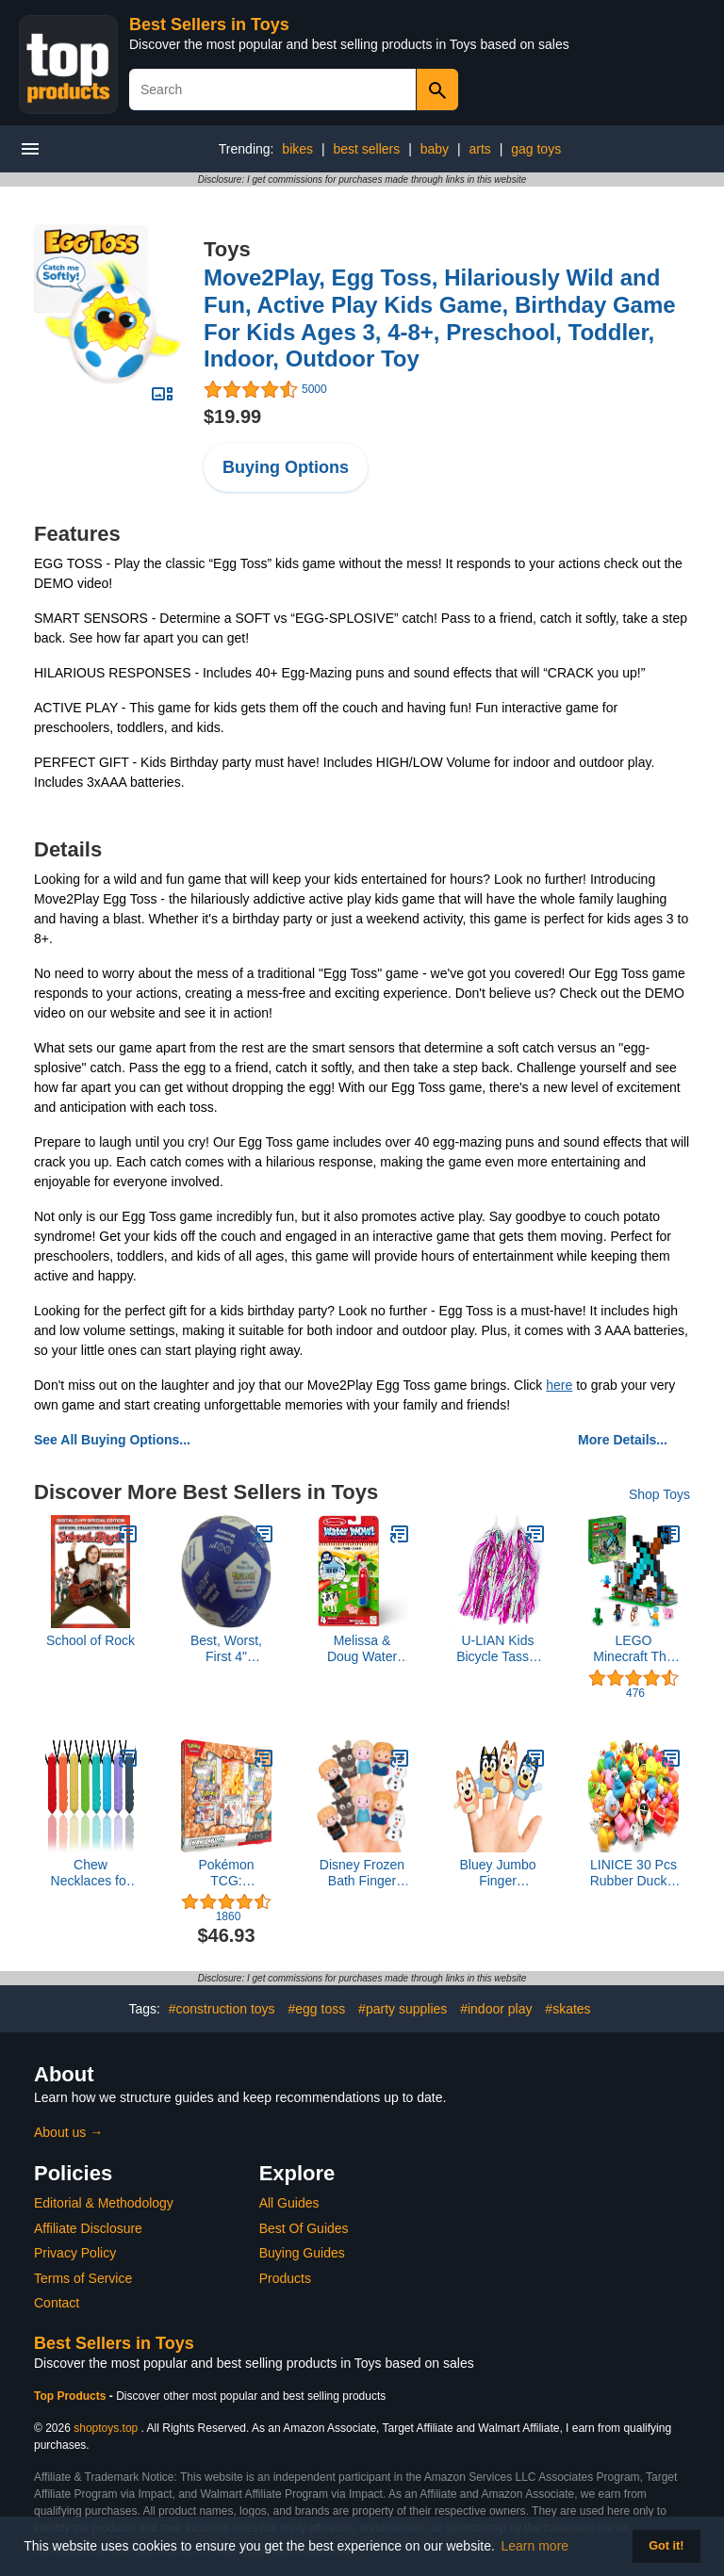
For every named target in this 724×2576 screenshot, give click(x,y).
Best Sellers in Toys (209, 24)
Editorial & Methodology (103, 2202)
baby (434, 148)
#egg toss (317, 2008)
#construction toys (222, 2008)
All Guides (289, 2202)
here (559, 1385)
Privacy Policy (75, 2252)
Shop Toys (659, 1494)
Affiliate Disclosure (88, 2228)
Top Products (71, 2396)
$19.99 (232, 416)
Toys (227, 249)
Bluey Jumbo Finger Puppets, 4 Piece (498, 1873)
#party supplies (402, 2008)
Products (285, 2278)
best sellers (366, 148)
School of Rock (90, 1640)
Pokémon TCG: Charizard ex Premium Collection (226, 1873)
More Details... (622, 1439)
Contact (56, 2302)
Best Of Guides (304, 2228)
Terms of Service (83, 2278)
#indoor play (496, 2008)
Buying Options (285, 467)
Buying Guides (302, 2252)
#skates (567, 2008)
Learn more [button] (535, 2545)
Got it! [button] (666, 2545)
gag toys (536, 148)
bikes (297, 148)
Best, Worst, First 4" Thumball (226, 1649)
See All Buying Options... (112, 1439)
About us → (68, 2132)
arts (479, 148)
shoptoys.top (106, 2428)
